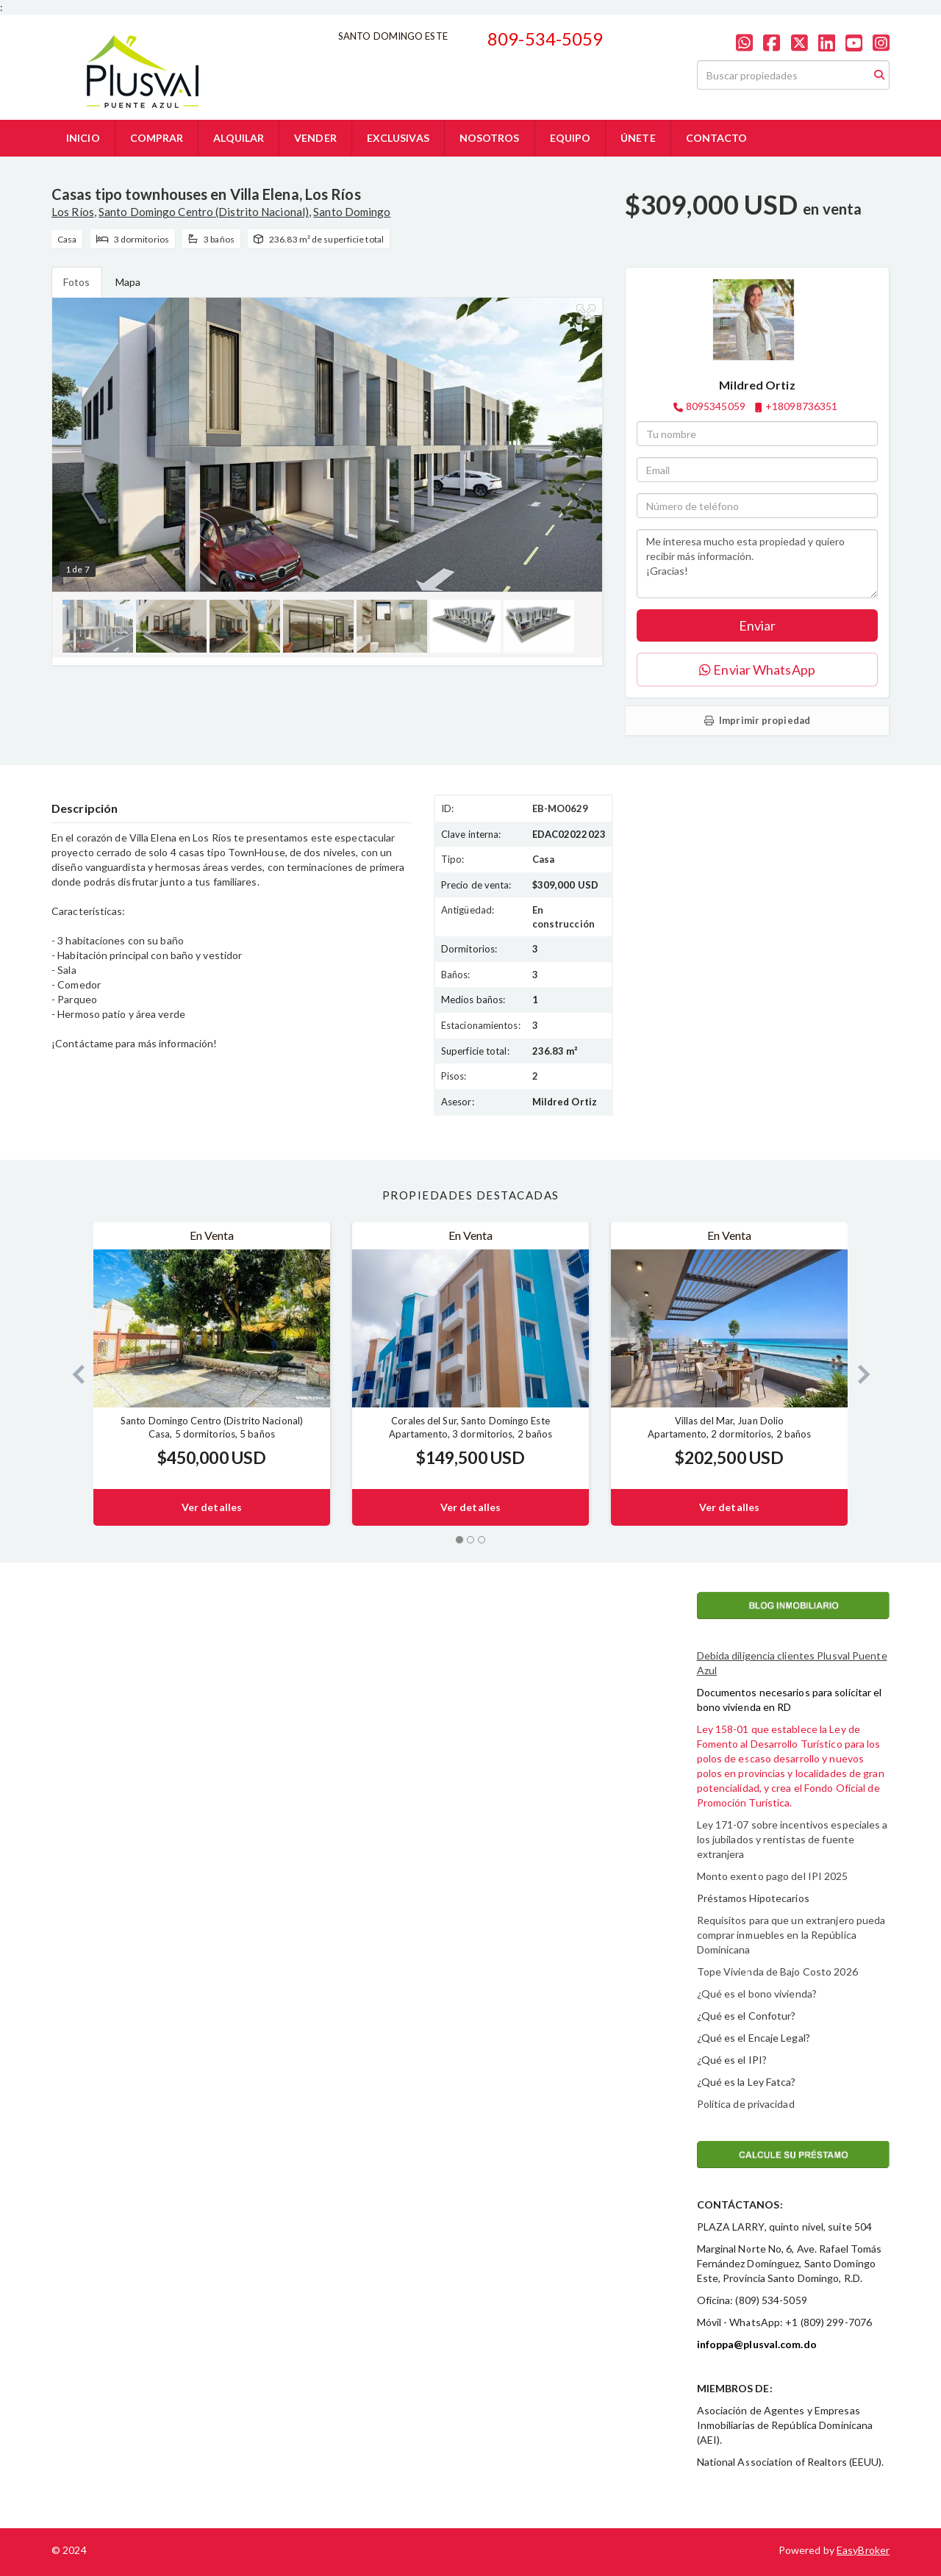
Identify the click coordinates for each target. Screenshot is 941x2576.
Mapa (127, 282)
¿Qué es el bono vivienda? (757, 1993)
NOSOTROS (489, 138)
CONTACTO (717, 138)
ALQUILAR (238, 138)
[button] (72, 1374)
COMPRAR (157, 138)
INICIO (83, 138)
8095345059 (715, 406)
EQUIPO (570, 138)
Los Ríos (72, 211)
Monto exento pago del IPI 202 (769, 1876)
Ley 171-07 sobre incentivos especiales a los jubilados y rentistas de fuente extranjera (792, 1839)
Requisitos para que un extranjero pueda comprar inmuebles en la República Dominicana (791, 1935)
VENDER (315, 138)
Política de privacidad (746, 2104)
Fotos (76, 282)
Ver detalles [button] (212, 1507)
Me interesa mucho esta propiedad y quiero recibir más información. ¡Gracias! (757, 563)
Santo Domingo (351, 211)
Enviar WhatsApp (757, 669)
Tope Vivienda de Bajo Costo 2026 (777, 1971)
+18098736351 (801, 406)
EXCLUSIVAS (398, 138)
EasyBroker (863, 2550)
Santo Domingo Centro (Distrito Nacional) (204, 211)
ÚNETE (638, 138)
